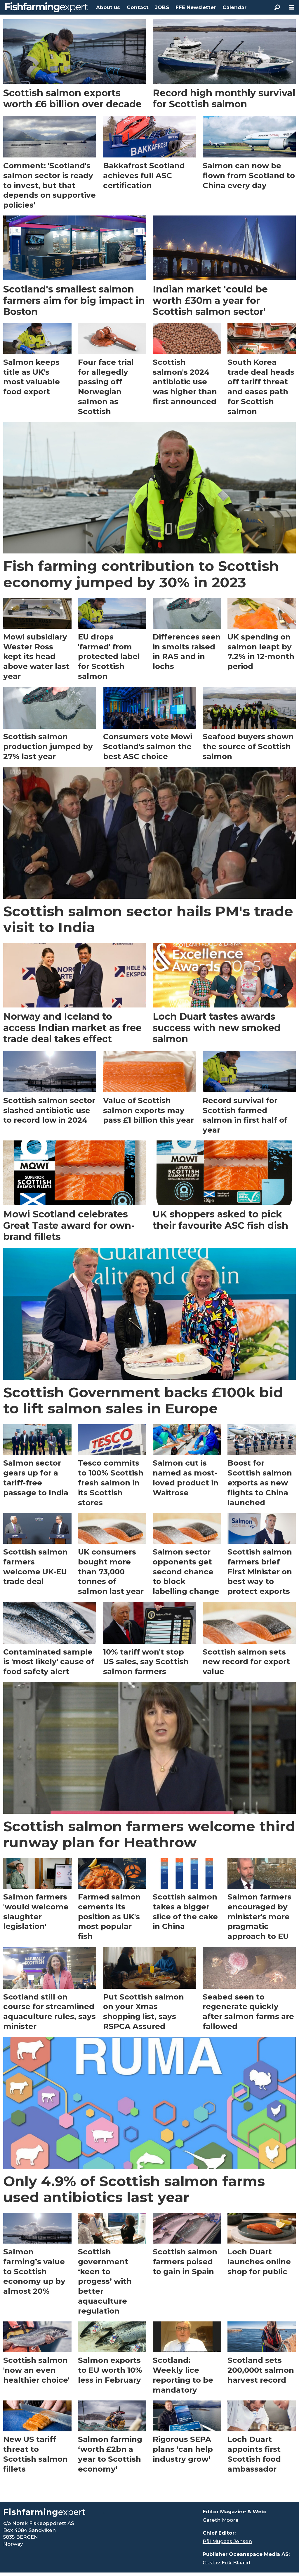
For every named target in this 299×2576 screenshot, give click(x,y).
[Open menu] (292, 7)
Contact (138, 7)
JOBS (162, 7)
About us (108, 7)
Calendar (234, 7)
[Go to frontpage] (46, 7)
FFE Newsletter (195, 7)
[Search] (277, 7)
